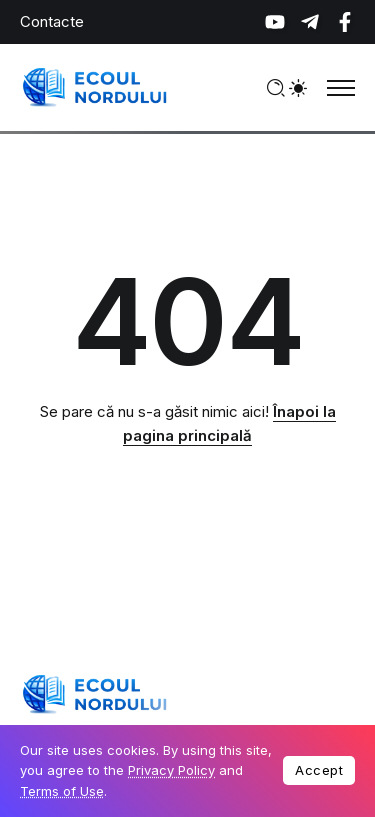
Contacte (52, 21)
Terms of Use (62, 791)
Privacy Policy (171, 770)
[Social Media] (275, 22)
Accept (319, 770)
